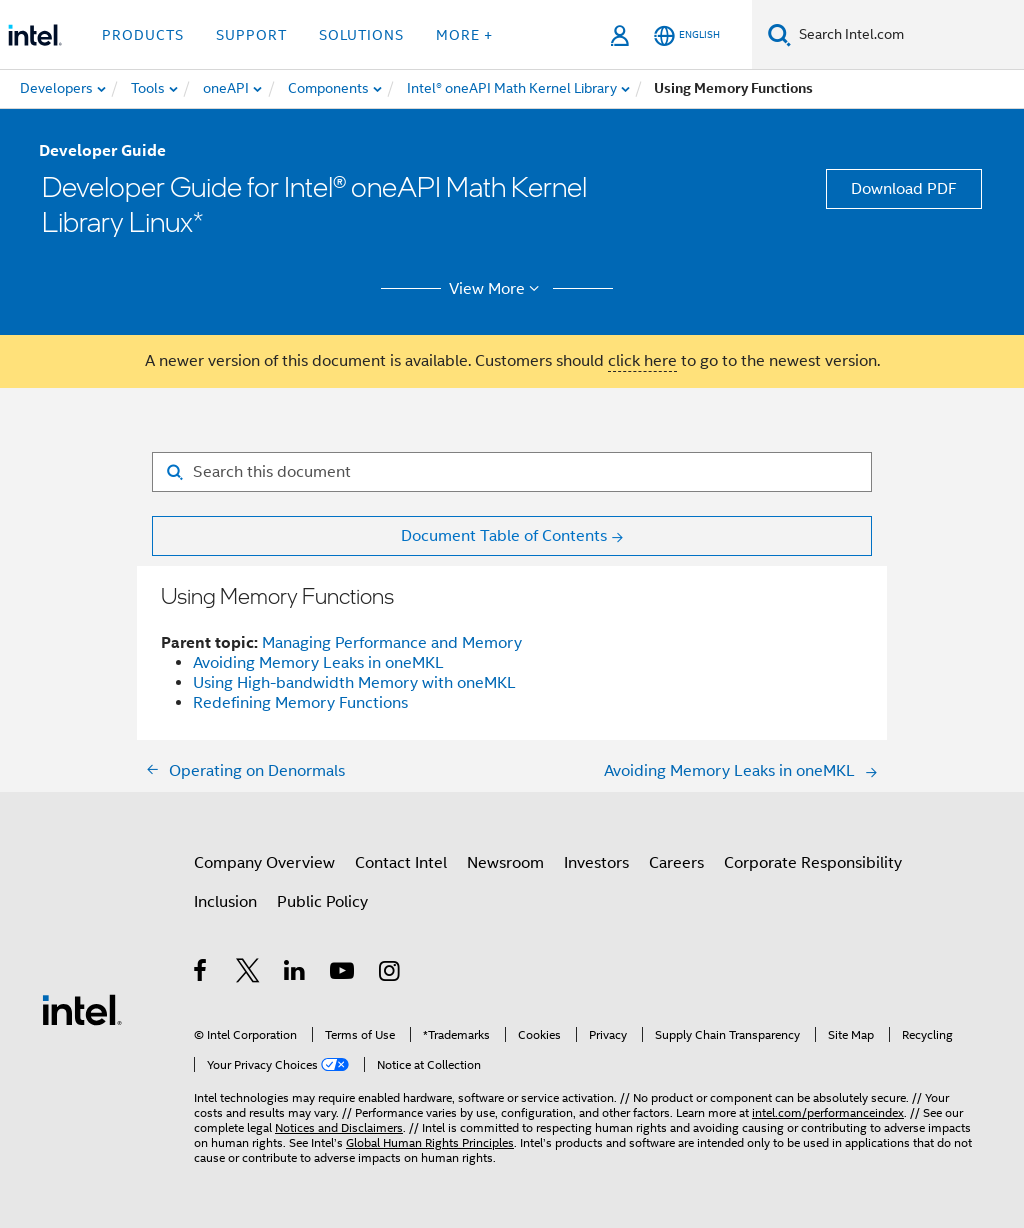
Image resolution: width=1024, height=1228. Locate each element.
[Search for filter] (512, 472)
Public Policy (322, 902)
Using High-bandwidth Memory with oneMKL (354, 683)
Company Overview (264, 863)
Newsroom (505, 863)
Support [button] (251, 35)
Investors (596, 863)
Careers (676, 863)
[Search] (779, 34)
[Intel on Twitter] (248, 974)
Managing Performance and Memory (392, 643)
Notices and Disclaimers (339, 1127)
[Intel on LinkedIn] (295, 974)
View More (497, 289)
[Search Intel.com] (907, 35)
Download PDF (904, 189)
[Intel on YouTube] (343, 974)
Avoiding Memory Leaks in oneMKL (318, 663)
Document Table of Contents (504, 536)
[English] (687, 35)
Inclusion (225, 902)
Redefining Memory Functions (300, 703)
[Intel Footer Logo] (82, 1009)
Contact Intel (401, 863)
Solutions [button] (361, 35)
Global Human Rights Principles (430, 1142)
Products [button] (143, 35)
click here (642, 361)
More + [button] (464, 35)
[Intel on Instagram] (390, 974)
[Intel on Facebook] (201, 974)
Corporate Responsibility (813, 863)
